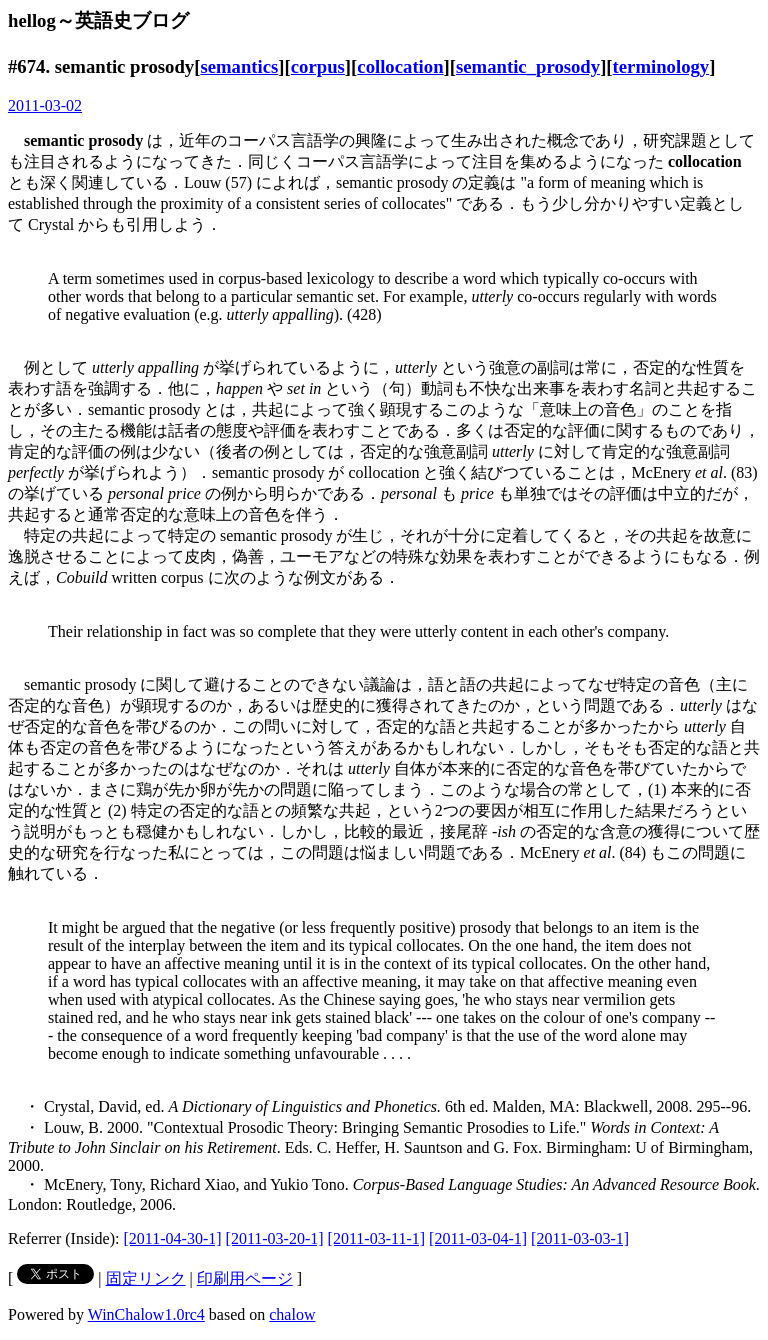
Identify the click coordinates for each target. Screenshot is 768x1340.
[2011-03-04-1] (478, 1238)
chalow (292, 1314)
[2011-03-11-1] (376, 1238)
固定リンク (146, 1278)
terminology (661, 66)
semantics (239, 66)
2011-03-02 (45, 105)
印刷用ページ (245, 1278)
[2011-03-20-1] (275, 1238)
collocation (400, 66)
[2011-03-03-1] (580, 1238)
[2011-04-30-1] (173, 1238)
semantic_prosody (528, 66)
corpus (318, 66)
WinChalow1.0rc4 (146, 1314)
